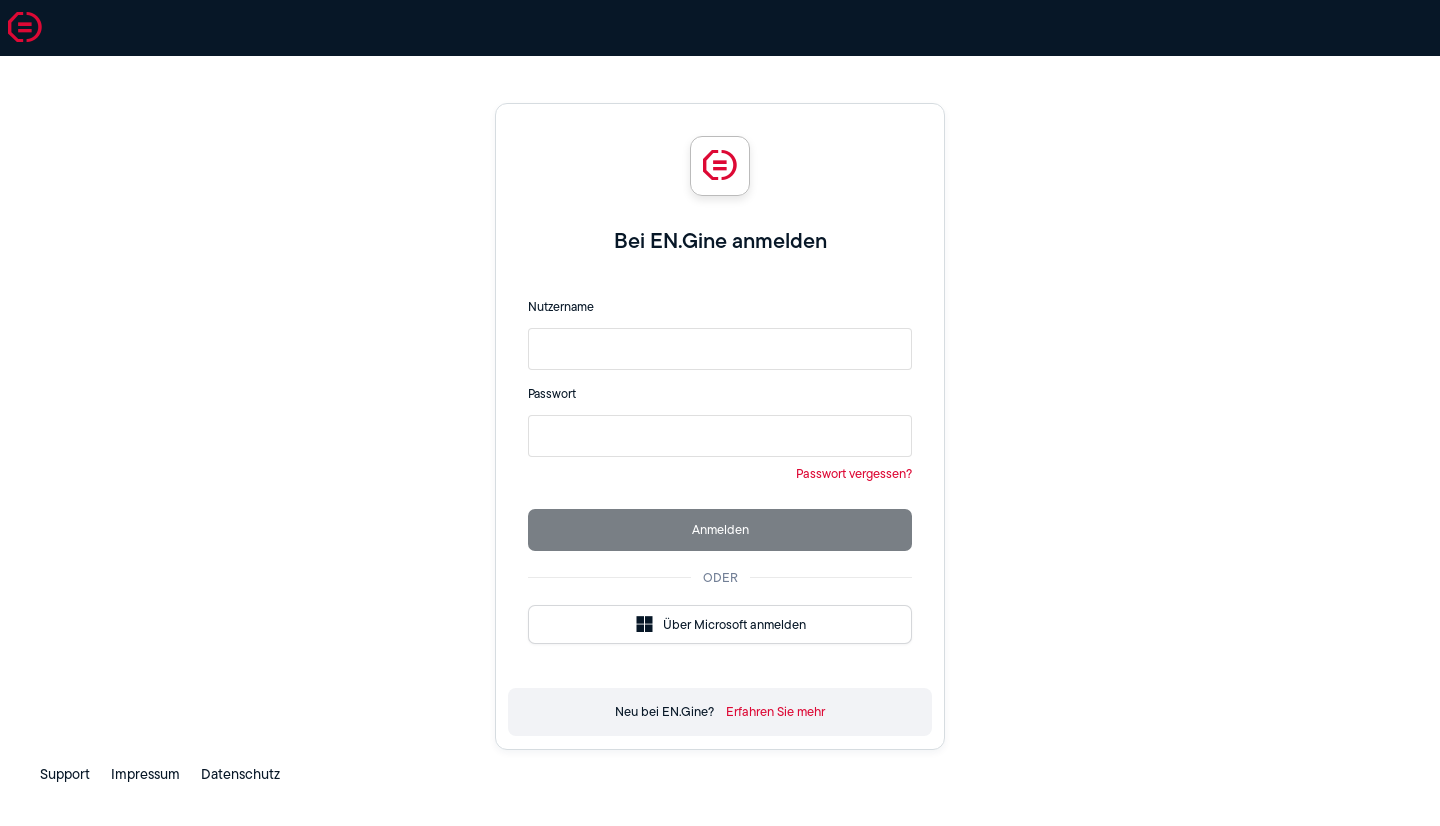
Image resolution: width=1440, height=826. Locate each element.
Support (65, 774)
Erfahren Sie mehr (775, 711)
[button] (25, 28)
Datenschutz (240, 774)
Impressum (145, 774)
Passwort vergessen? (854, 473)
